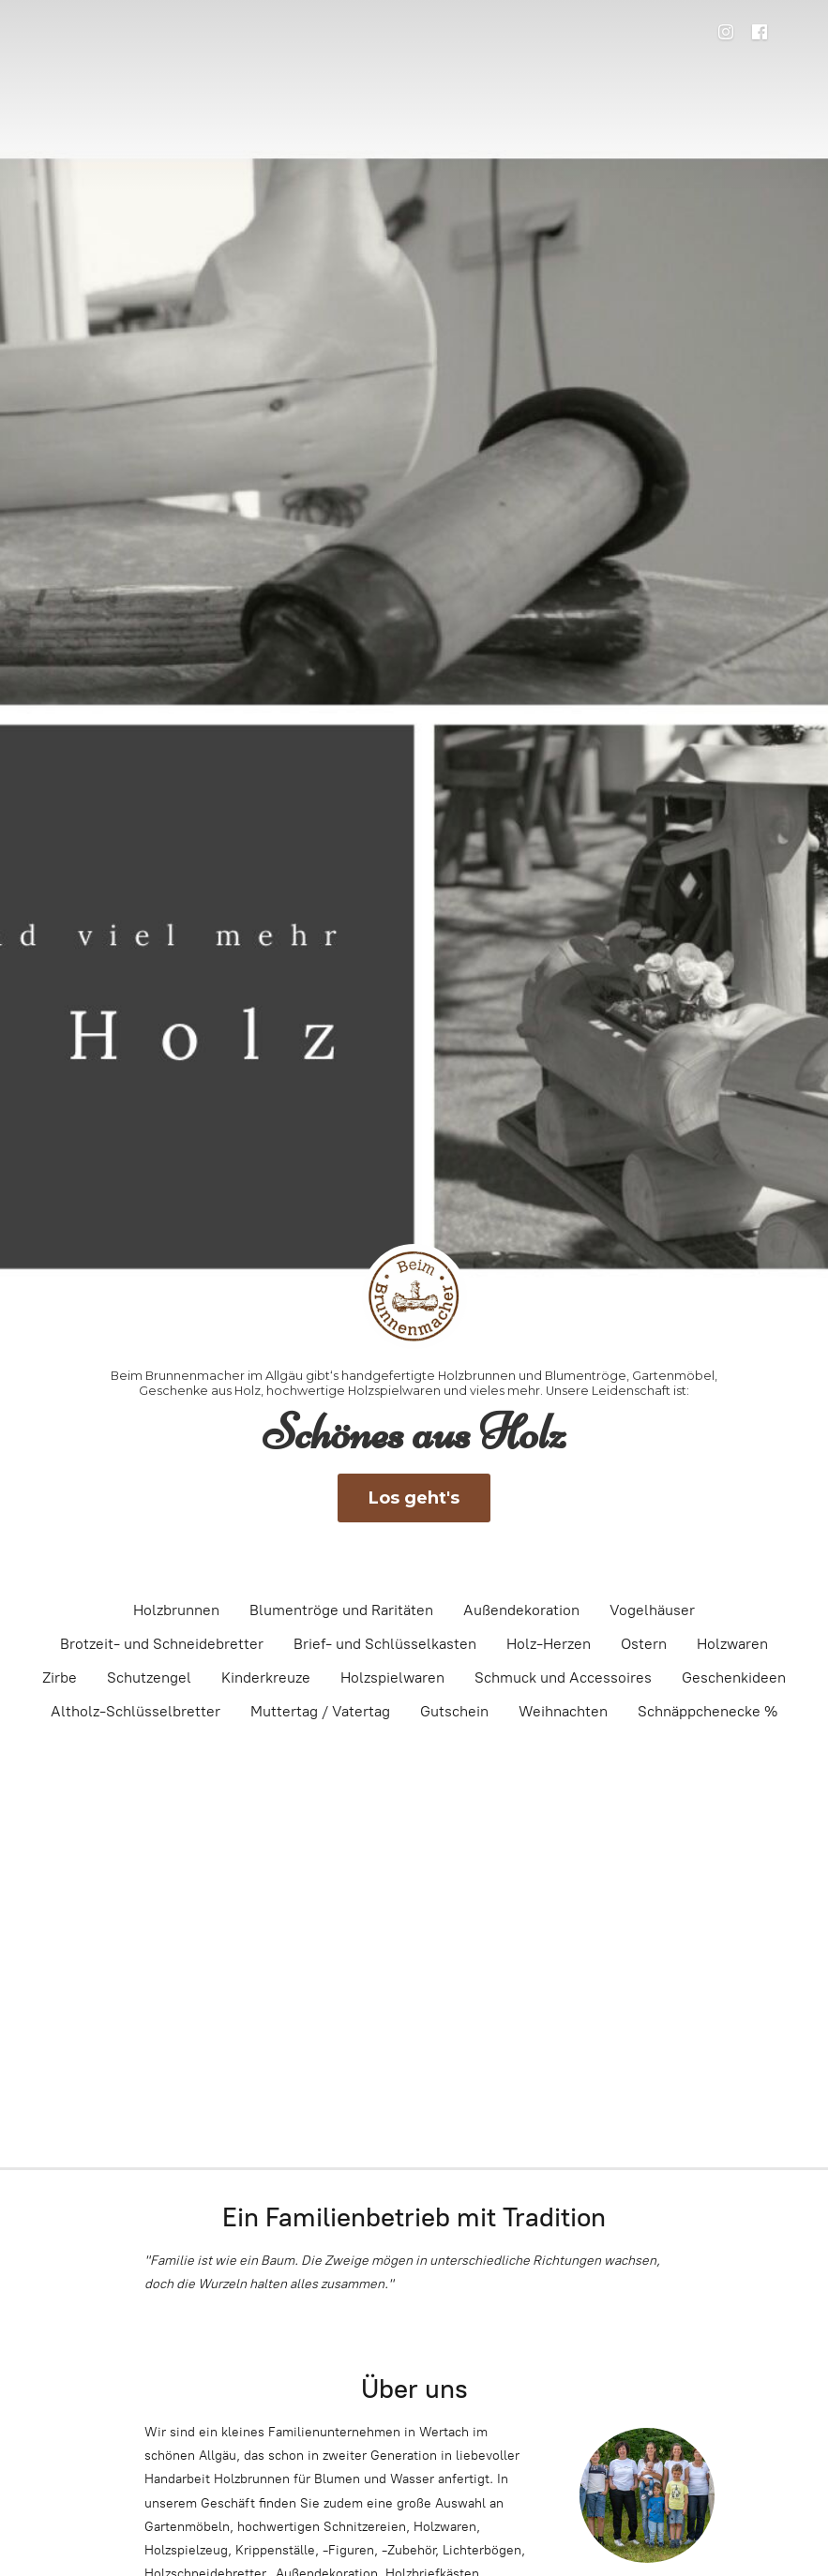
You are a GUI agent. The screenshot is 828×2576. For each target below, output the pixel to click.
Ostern (644, 1644)
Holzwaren (732, 1644)
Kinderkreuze (265, 1677)
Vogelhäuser (652, 1610)
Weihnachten (563, 1711)
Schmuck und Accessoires (563, 1677)
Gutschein (454, 1711)
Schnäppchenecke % (707, 1711)
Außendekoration (521, 1610)
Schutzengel (149, 1677)
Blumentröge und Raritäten (341, 1610)
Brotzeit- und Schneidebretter (161, 1644)
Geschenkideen (734, 1677)
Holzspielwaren (392, 1677)
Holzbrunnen (176, 1610)
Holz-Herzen (548, 1644)
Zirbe (59, 1677)
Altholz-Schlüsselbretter (135, 1711)
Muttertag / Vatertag (320, 1711)
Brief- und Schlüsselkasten (385, 1644)
